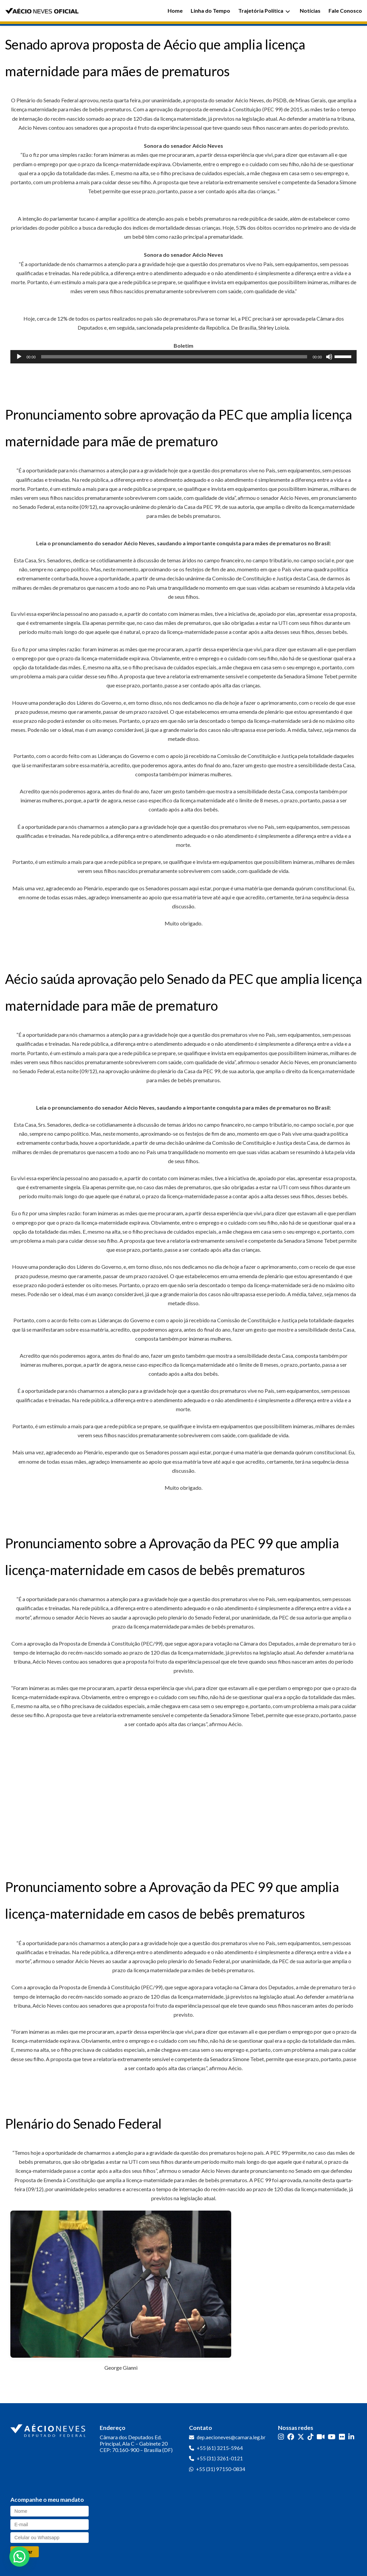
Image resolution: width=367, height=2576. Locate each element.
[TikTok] (310, 2436)
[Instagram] (281, 2436)
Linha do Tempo (210, 10)
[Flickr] (342, 2436)
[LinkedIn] (351, 2436)
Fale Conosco (345, 10)
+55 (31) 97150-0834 (220, 2469)
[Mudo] (329, 356)
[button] (19, 2557)
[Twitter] (300, 2436)
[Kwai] (321, 2436)
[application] (183, 356)
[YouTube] (332, 2436)
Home (175, 10)
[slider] (174, 356)
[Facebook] (290, 2436)
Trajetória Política (264, 10)
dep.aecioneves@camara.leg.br (231, 2437)
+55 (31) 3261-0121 (220, 2458)
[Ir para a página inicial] (48, 2429)
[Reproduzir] (19, 356)
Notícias (310, 10)
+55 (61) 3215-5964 (220, 2448)
